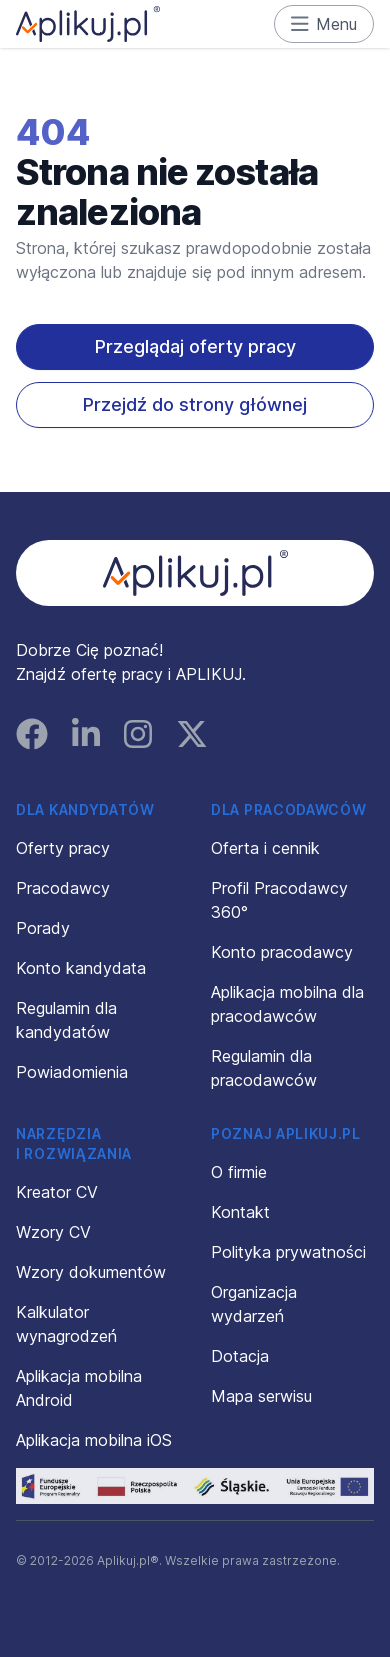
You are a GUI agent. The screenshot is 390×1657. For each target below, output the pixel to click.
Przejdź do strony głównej (195, 404)
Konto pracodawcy (282, 952)
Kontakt (240, 1212)
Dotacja (240, 1356)
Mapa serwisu (261, 1396)
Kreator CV (57, 1192)
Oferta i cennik (265, 848)
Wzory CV (53, 1232)
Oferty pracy (63, 848)
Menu (324, 24)
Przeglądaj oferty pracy (195, 346)
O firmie (239, 1172)
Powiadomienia (72, 1072)
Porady (43, 928)
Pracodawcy (63, 888)
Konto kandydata (81, 968)
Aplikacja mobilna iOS (94, 1440)
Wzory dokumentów (91, 1272)
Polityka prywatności (288, 1252)
